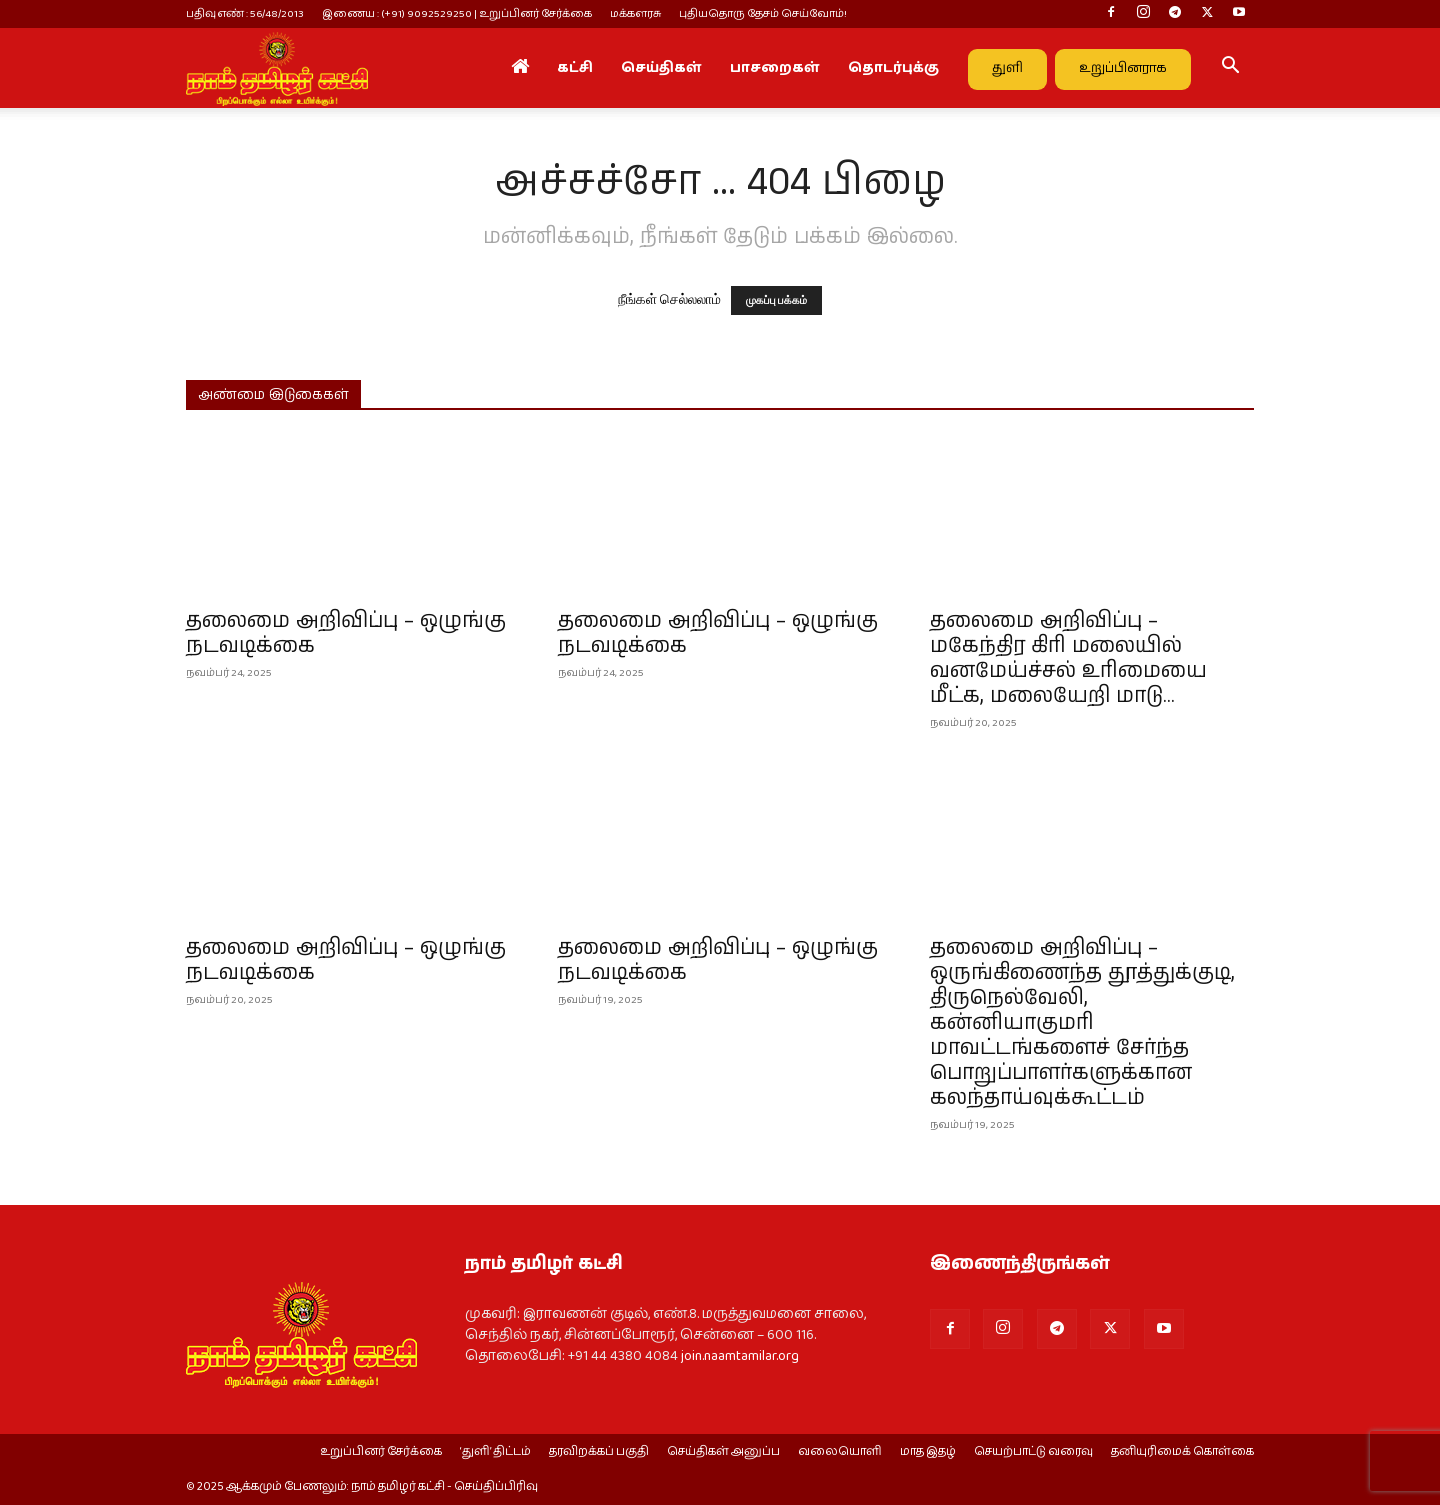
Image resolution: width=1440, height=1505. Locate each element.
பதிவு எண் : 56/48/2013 (245, 13)
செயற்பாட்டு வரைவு (1033, 1452)
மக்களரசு (635, 13)
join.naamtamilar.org (740, 1356)
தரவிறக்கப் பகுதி (599, 1452)
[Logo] (277, 68)
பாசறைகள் (775, 68)
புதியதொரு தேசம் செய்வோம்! (763, 13)
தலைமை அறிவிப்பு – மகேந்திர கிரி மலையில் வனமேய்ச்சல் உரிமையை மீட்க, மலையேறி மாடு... (1068, 658)
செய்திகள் (661, 68)
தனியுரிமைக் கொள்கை (1182, 1452)
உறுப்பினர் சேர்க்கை (381, 1452)
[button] (1230, 69)
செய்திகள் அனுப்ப (723, 1452)
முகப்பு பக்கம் (777, 300)
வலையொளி (840, 1452)
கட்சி (575, 68)
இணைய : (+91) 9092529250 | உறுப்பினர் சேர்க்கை (457, 13)
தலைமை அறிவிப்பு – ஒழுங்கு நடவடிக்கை (346, 633)
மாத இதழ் (928, 1452)
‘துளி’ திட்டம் (495, 1452)
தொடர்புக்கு (893, 68)
